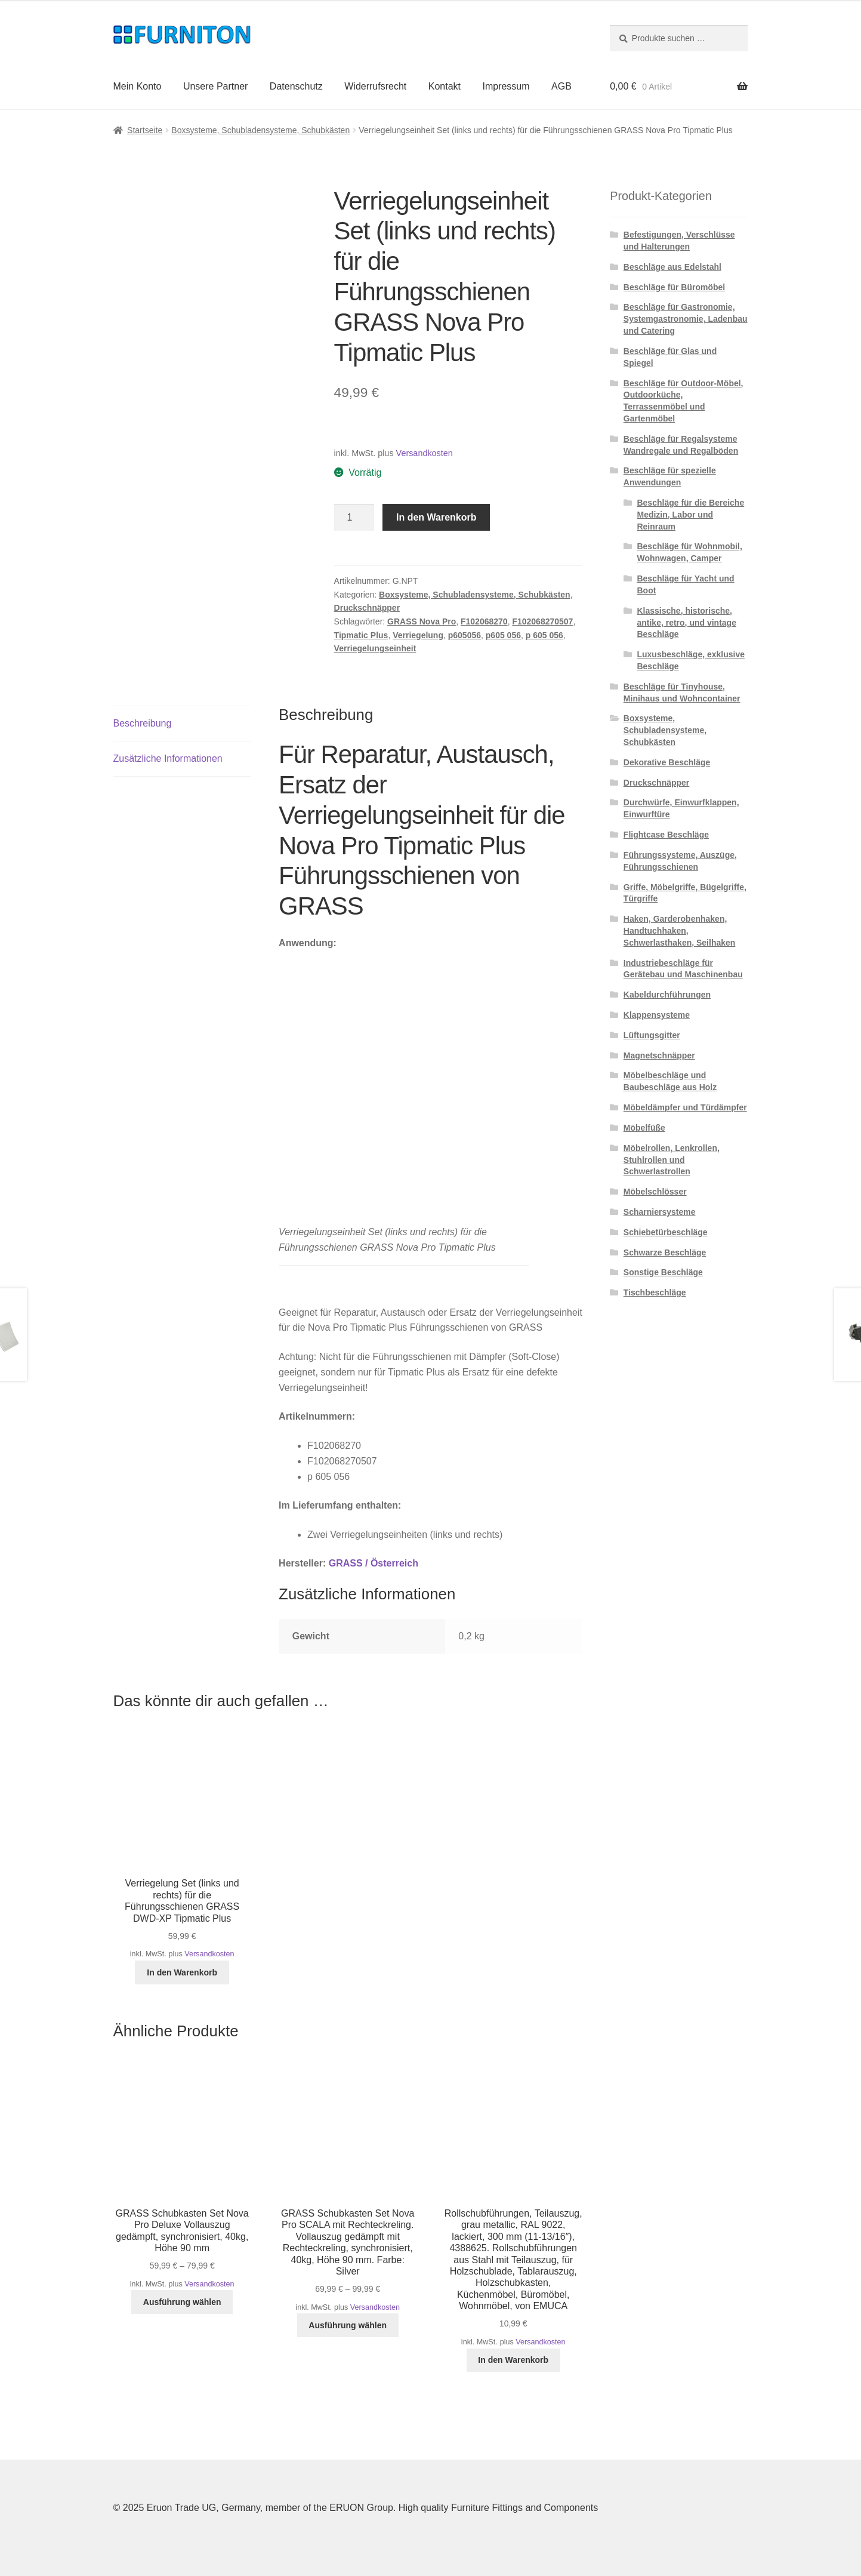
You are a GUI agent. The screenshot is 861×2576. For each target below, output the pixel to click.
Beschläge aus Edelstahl (672, 267)
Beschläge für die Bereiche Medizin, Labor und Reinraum (690, 514)
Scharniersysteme (660, 1212)
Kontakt (444, 86)
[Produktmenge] (354, 517)
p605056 (464, 635)
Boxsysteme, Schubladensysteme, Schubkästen (260, 130)
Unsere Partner (215, 86)
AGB (561, 86)
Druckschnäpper (367, 608)
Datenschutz (296, 86)
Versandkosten (424, 453)
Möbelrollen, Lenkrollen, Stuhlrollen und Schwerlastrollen (672, 1160)
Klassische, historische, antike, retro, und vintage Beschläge (686, 622)
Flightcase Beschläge (666, 834)
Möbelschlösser (655, 1191)
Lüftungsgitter (652, 1035)
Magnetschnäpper (659, 1055)
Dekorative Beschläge (667, 762)
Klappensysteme (657, 1015)
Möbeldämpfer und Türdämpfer (685, 1107)
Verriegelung (418, 635)
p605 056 (503, 635)
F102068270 (484, 621)
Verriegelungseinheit (375, 648)
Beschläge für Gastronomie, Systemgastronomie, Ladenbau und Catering (686, 319)
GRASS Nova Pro (421, 621)
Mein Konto (137, 86)
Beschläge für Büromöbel (674, 287)
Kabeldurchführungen (667, 994)
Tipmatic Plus (361, 635)
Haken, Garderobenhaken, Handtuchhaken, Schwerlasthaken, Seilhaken (680, 930)
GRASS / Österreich (373, 1563)
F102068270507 (542, 621)
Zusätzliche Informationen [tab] (168, 758)
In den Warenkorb (436, 517)
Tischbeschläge (655, 1292)
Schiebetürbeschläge (666, 1232)
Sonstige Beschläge (663, 1272)
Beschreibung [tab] (142, 723)
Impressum (505, 86)
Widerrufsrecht (375, 86)
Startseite (144, 130)
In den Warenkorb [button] (182, 1972)
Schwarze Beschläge (665, 1252)
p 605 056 (544, 635)
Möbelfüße (644, 1127)
